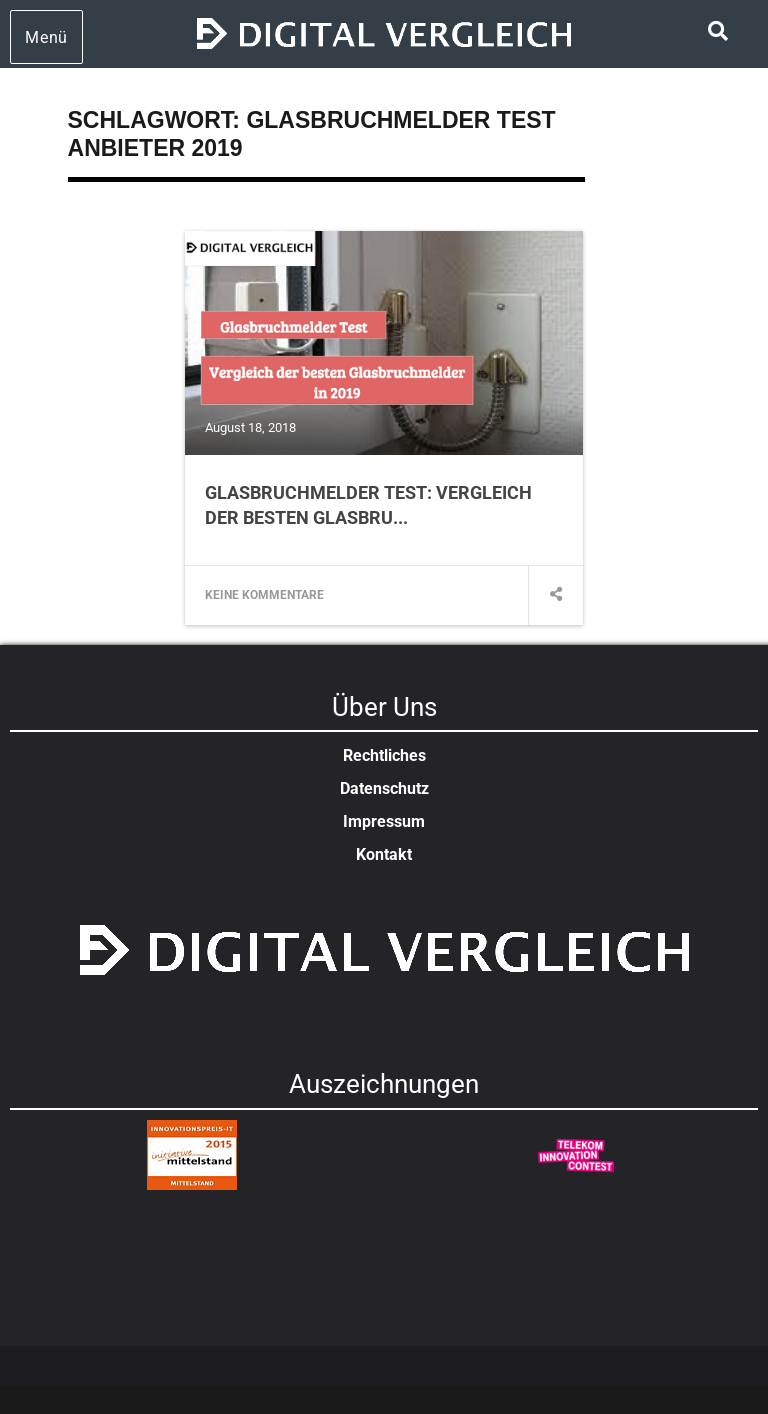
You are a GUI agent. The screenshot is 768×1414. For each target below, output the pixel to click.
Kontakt (384, 854)
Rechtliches (384, 755)
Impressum (384, 821)
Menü (46, 37)
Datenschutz (384, 788)
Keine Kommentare (264, 595)
